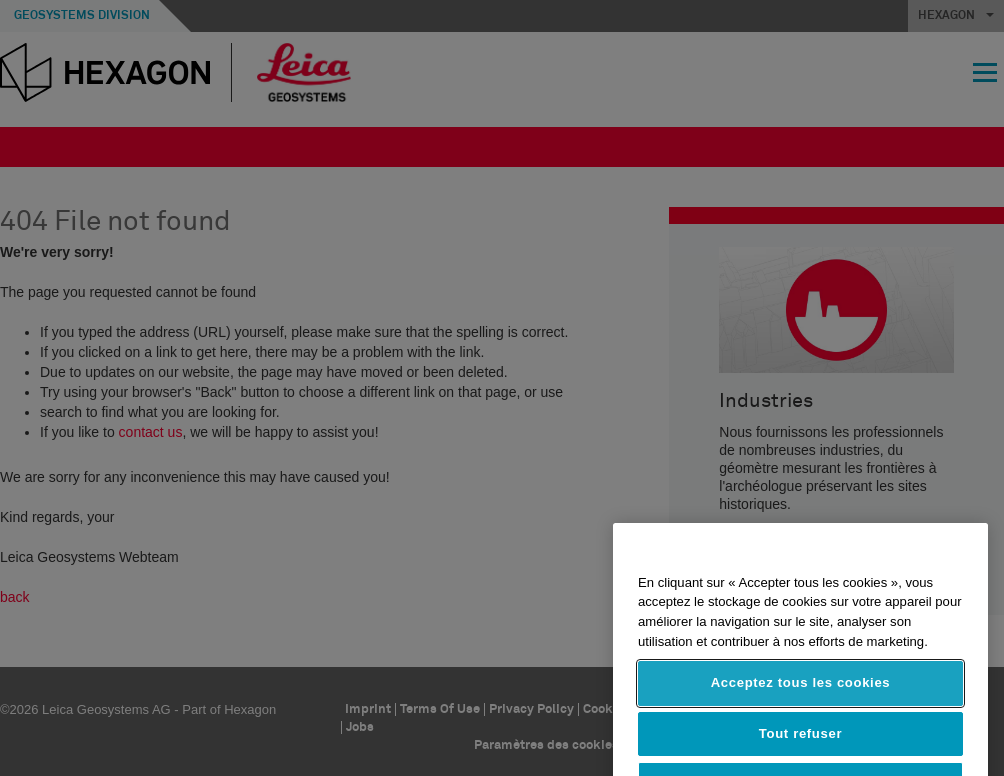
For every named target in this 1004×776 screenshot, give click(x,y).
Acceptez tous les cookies (801, 705)
